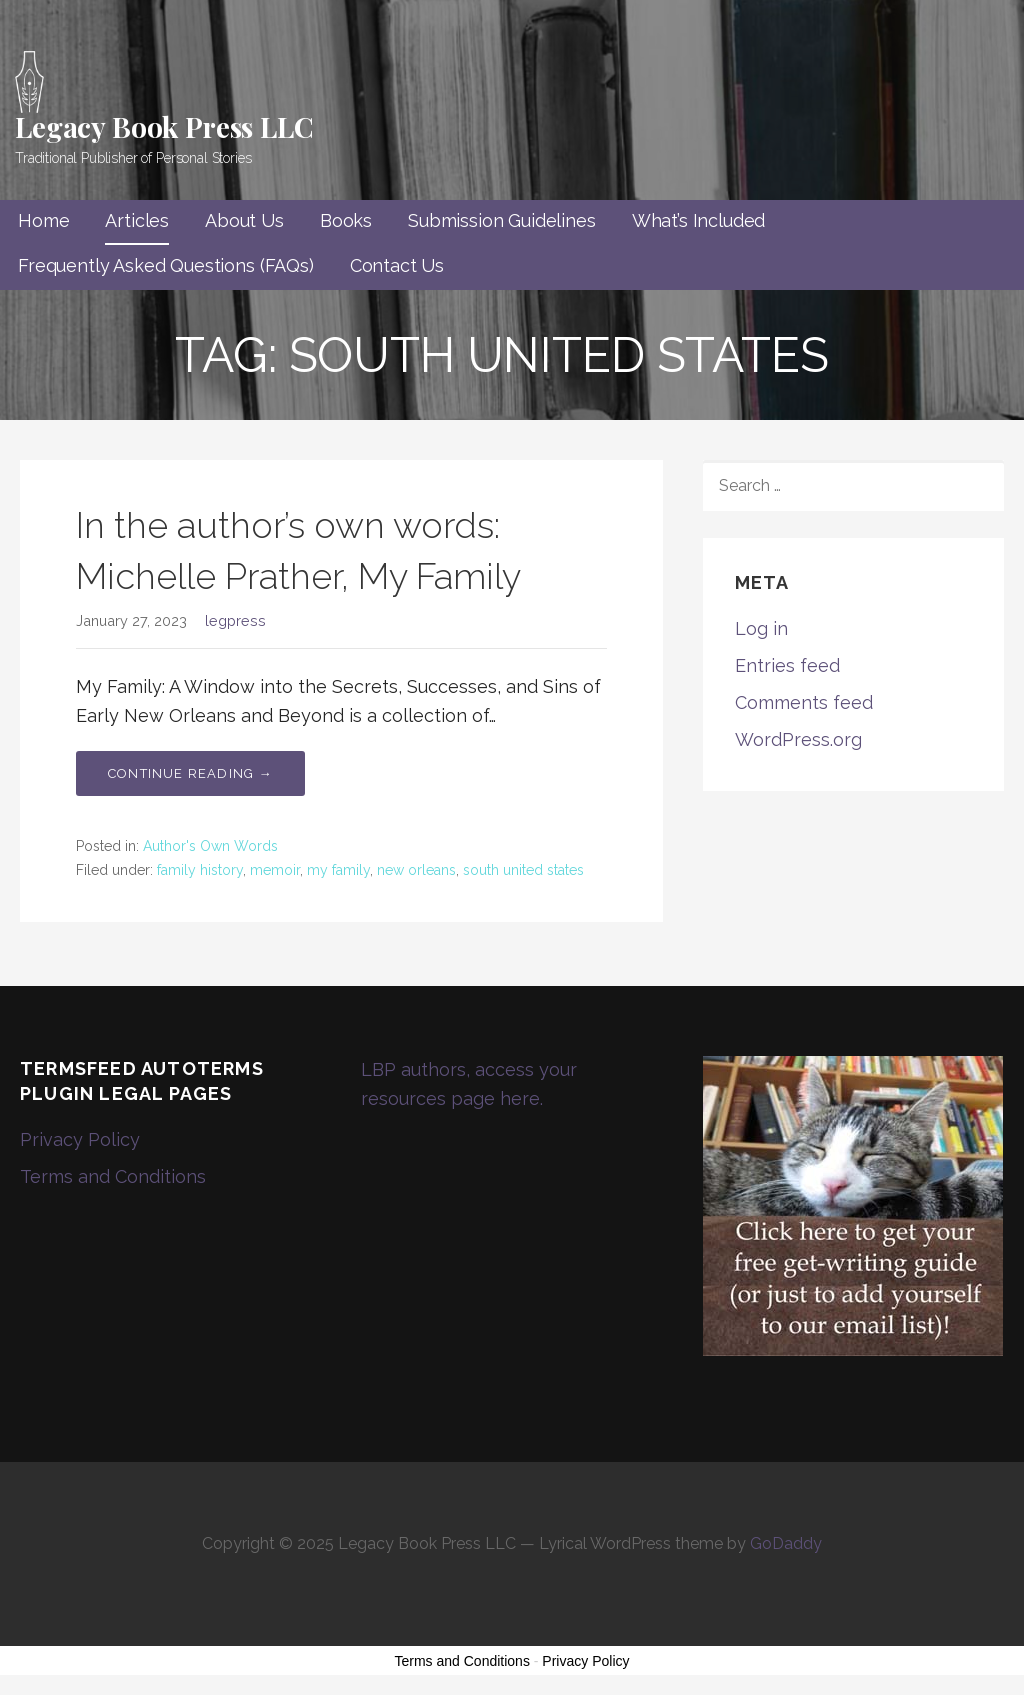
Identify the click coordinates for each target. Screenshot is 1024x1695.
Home (43, 220)
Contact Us (397, 265)
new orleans (416, 870)
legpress (235, 620)
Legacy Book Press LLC (164, 126)
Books (346, 220)
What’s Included (699, 220)
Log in (761, 628)
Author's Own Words (210, 846)
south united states (523, 870)
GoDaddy (786, 1543)
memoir (275, 870)
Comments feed (804, 702)
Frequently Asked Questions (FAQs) (166, 265)
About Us (244, 220)
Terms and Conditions (113, 1176)
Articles (137, 220)
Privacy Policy (80, 1139)
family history (200, 870)
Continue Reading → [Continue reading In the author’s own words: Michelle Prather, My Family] (190, 773)
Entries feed (787, 665)
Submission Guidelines (502, 220)
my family (338, 870)
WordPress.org (798, 739)
